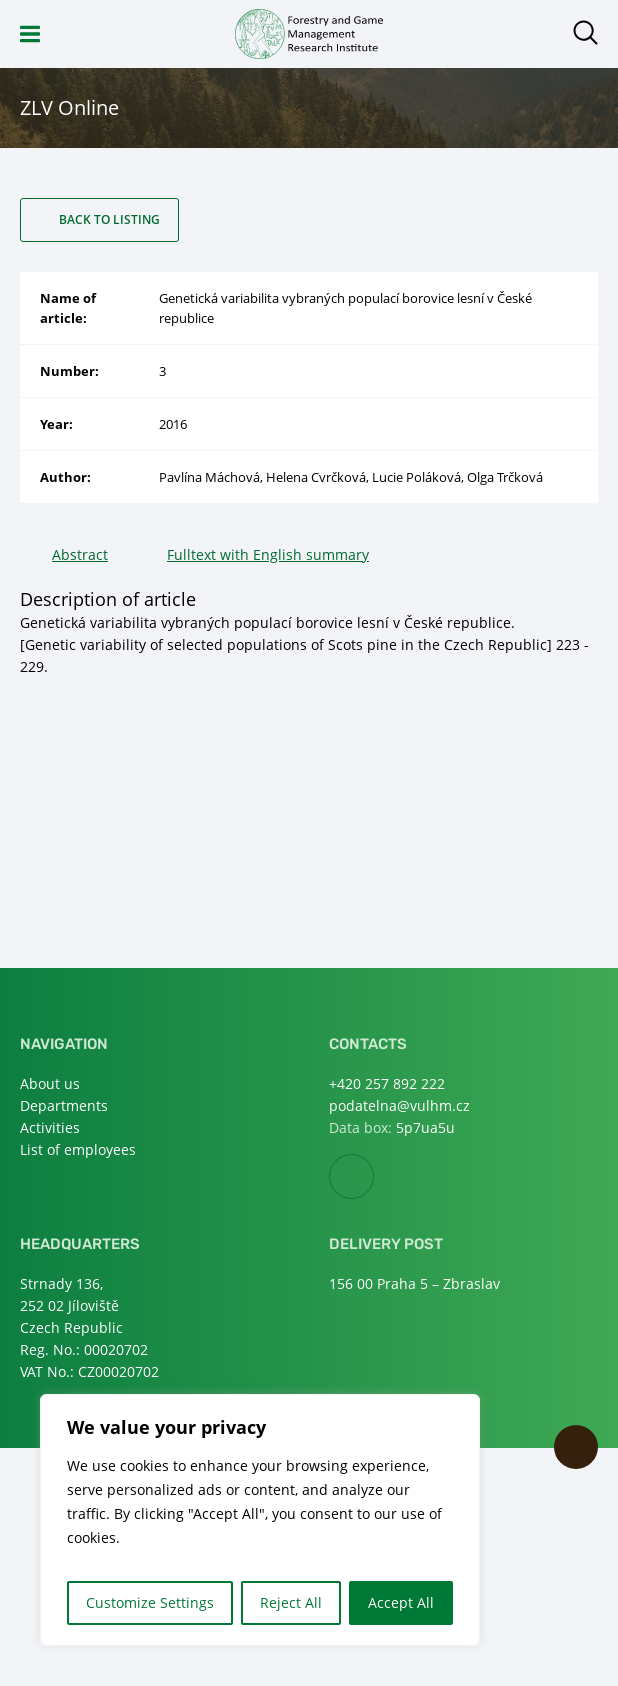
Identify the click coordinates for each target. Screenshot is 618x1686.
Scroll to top (576, 1447)
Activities (50, 1127)
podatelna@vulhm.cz (399, 1105)
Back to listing (109, 219)
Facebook (373, 1177)
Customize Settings (150, 1602)
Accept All (401, 1602)
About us (50, 1083)
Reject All (291, 1602)
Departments (64, 1105)
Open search (585, 32)
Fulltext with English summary (268, 554)
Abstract (80, 554)
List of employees (78, 1149)
